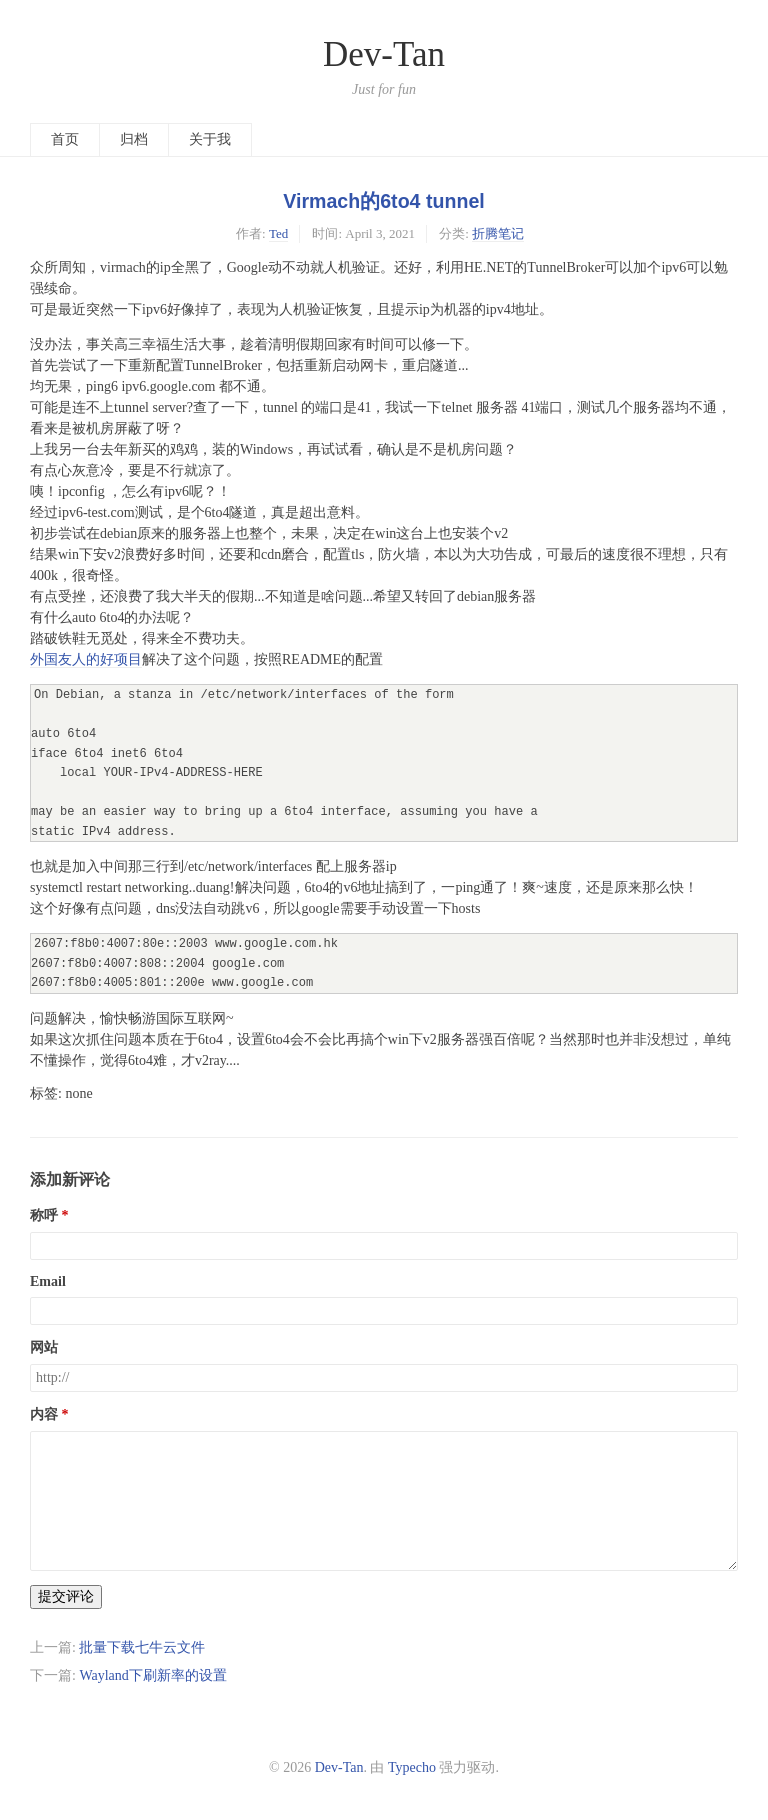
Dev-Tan (384, 54)
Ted (278, 233)
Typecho (412, 1767)
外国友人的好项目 (86, 659)
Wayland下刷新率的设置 (152, 1675)
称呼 (44, 1215)
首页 (65, 139)
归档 (134, 139)
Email (48, 1281)
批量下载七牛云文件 (142, 1647)
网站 (44, 1347)
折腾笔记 (498, 233)
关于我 (210, 139)
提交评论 (66, 1596)
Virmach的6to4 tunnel (383, 201)
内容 (44, 1414)
